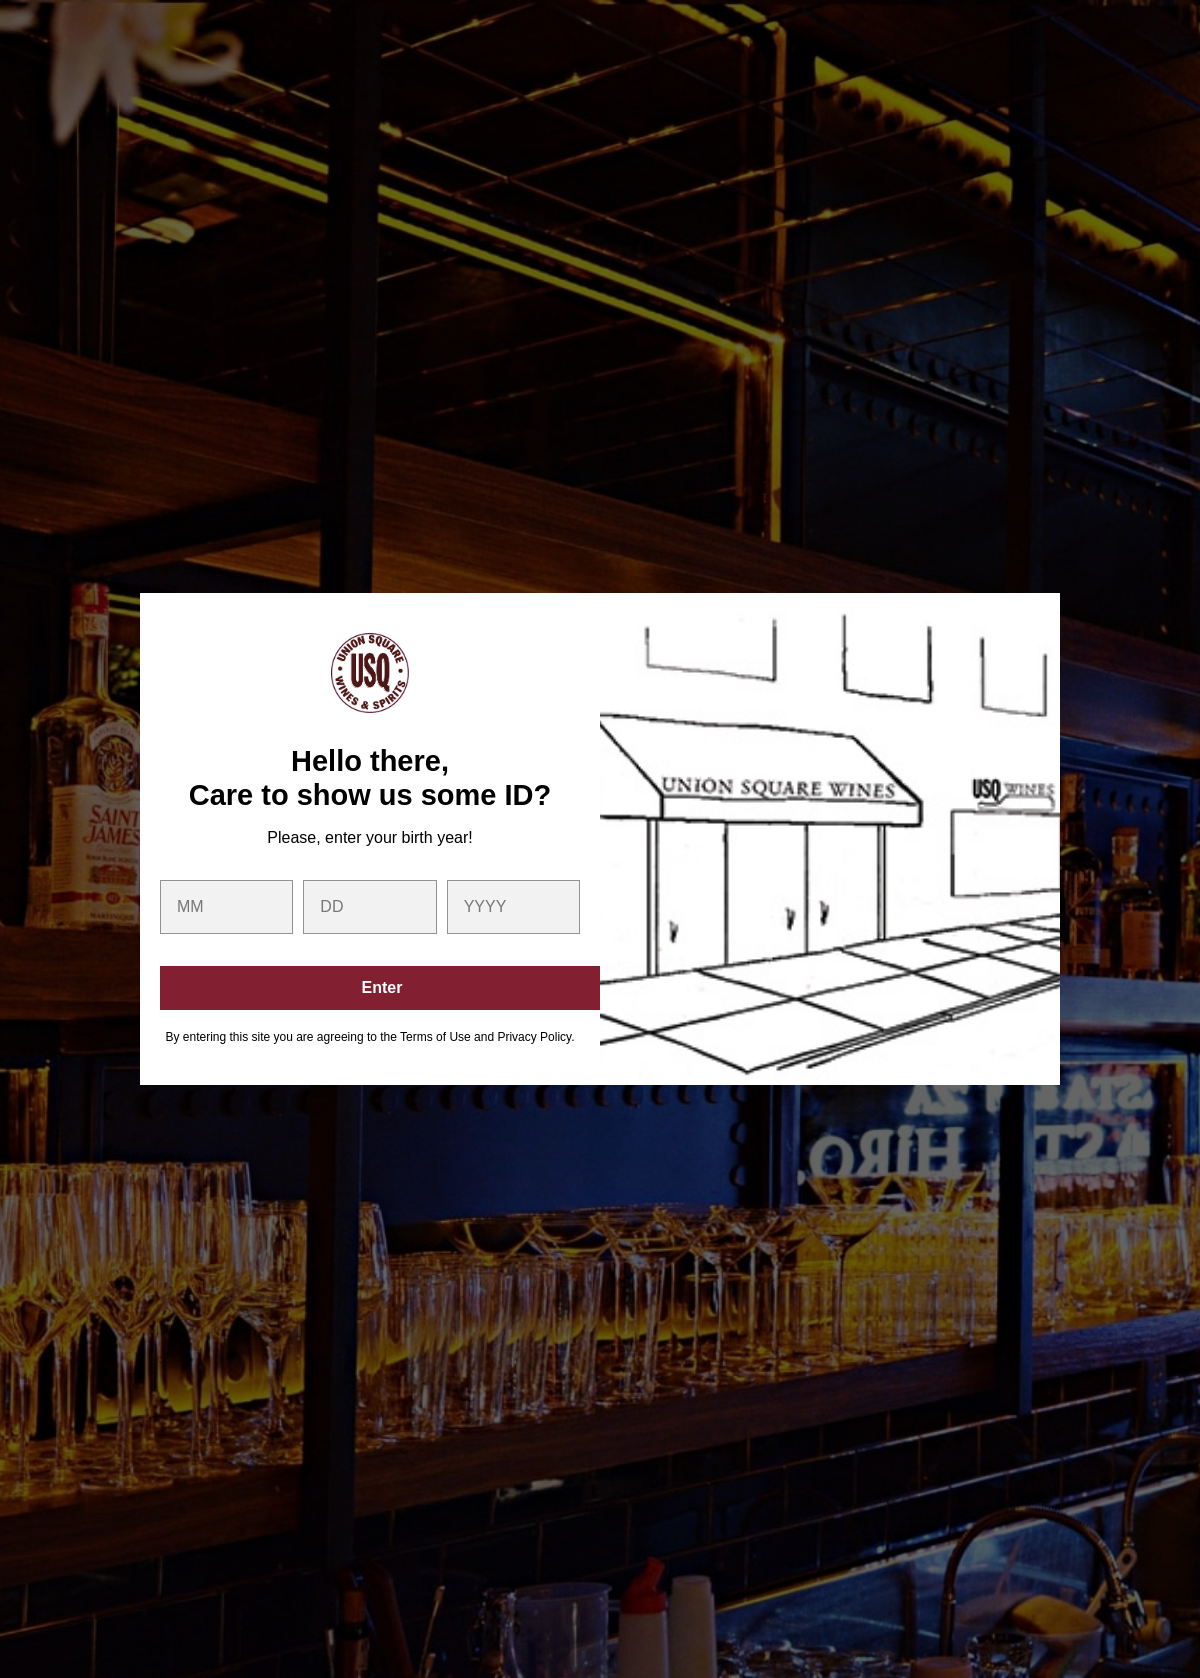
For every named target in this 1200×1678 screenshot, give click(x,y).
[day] (369, 907)
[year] (513, 907)
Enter (382, 987)
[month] (226, 907)
